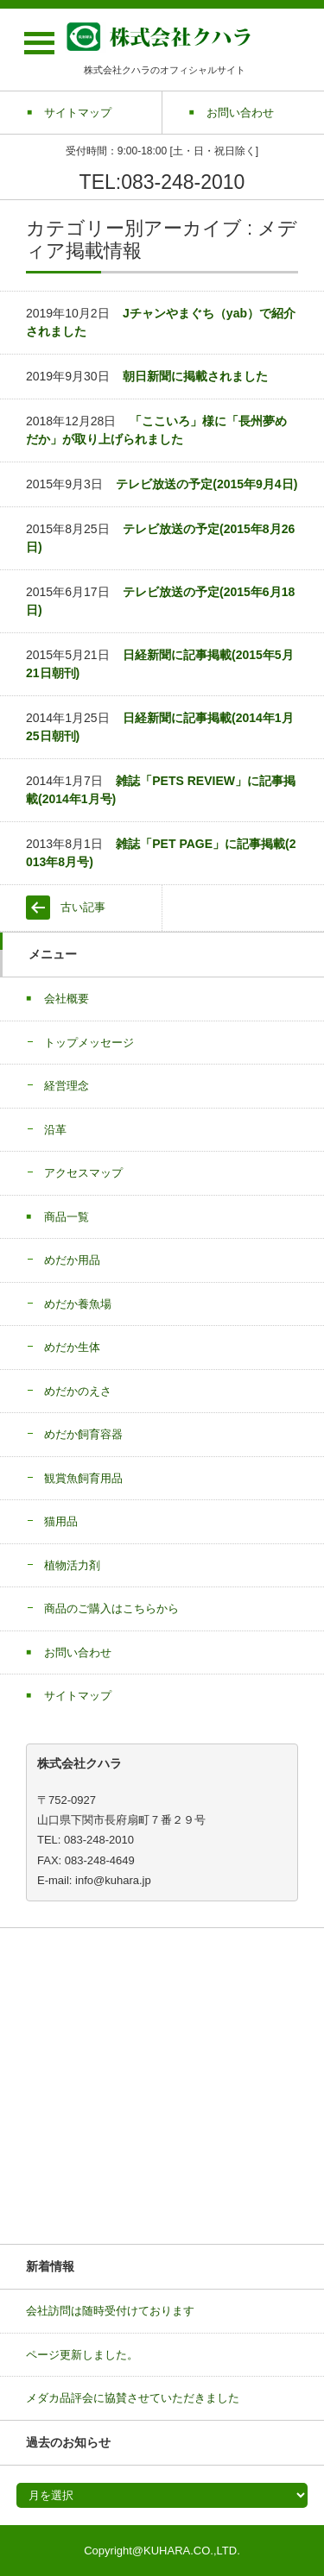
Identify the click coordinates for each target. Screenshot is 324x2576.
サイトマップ (77, 1695)
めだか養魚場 (77, 1303)
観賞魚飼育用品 (83, 1478)
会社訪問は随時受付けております (110, 2310)
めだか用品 (72, 1259)
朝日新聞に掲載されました (195, 376)
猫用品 (61, 1521)
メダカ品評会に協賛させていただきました (132, 2397)
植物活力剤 (72, 1565)
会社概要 (66, 998)
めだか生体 (72, 1347)
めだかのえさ (77, 1391)
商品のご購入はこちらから (111, 1608)
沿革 (55, 1129)
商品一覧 (66, 1216)
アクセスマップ (83, 1172)
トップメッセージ (89, 1042)
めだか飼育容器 (83, 1434)
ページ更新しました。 (82, 2354)
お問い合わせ (77, 1652)
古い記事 (82, 907)
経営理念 (66, 1085)
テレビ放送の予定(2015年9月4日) (206, 484)
